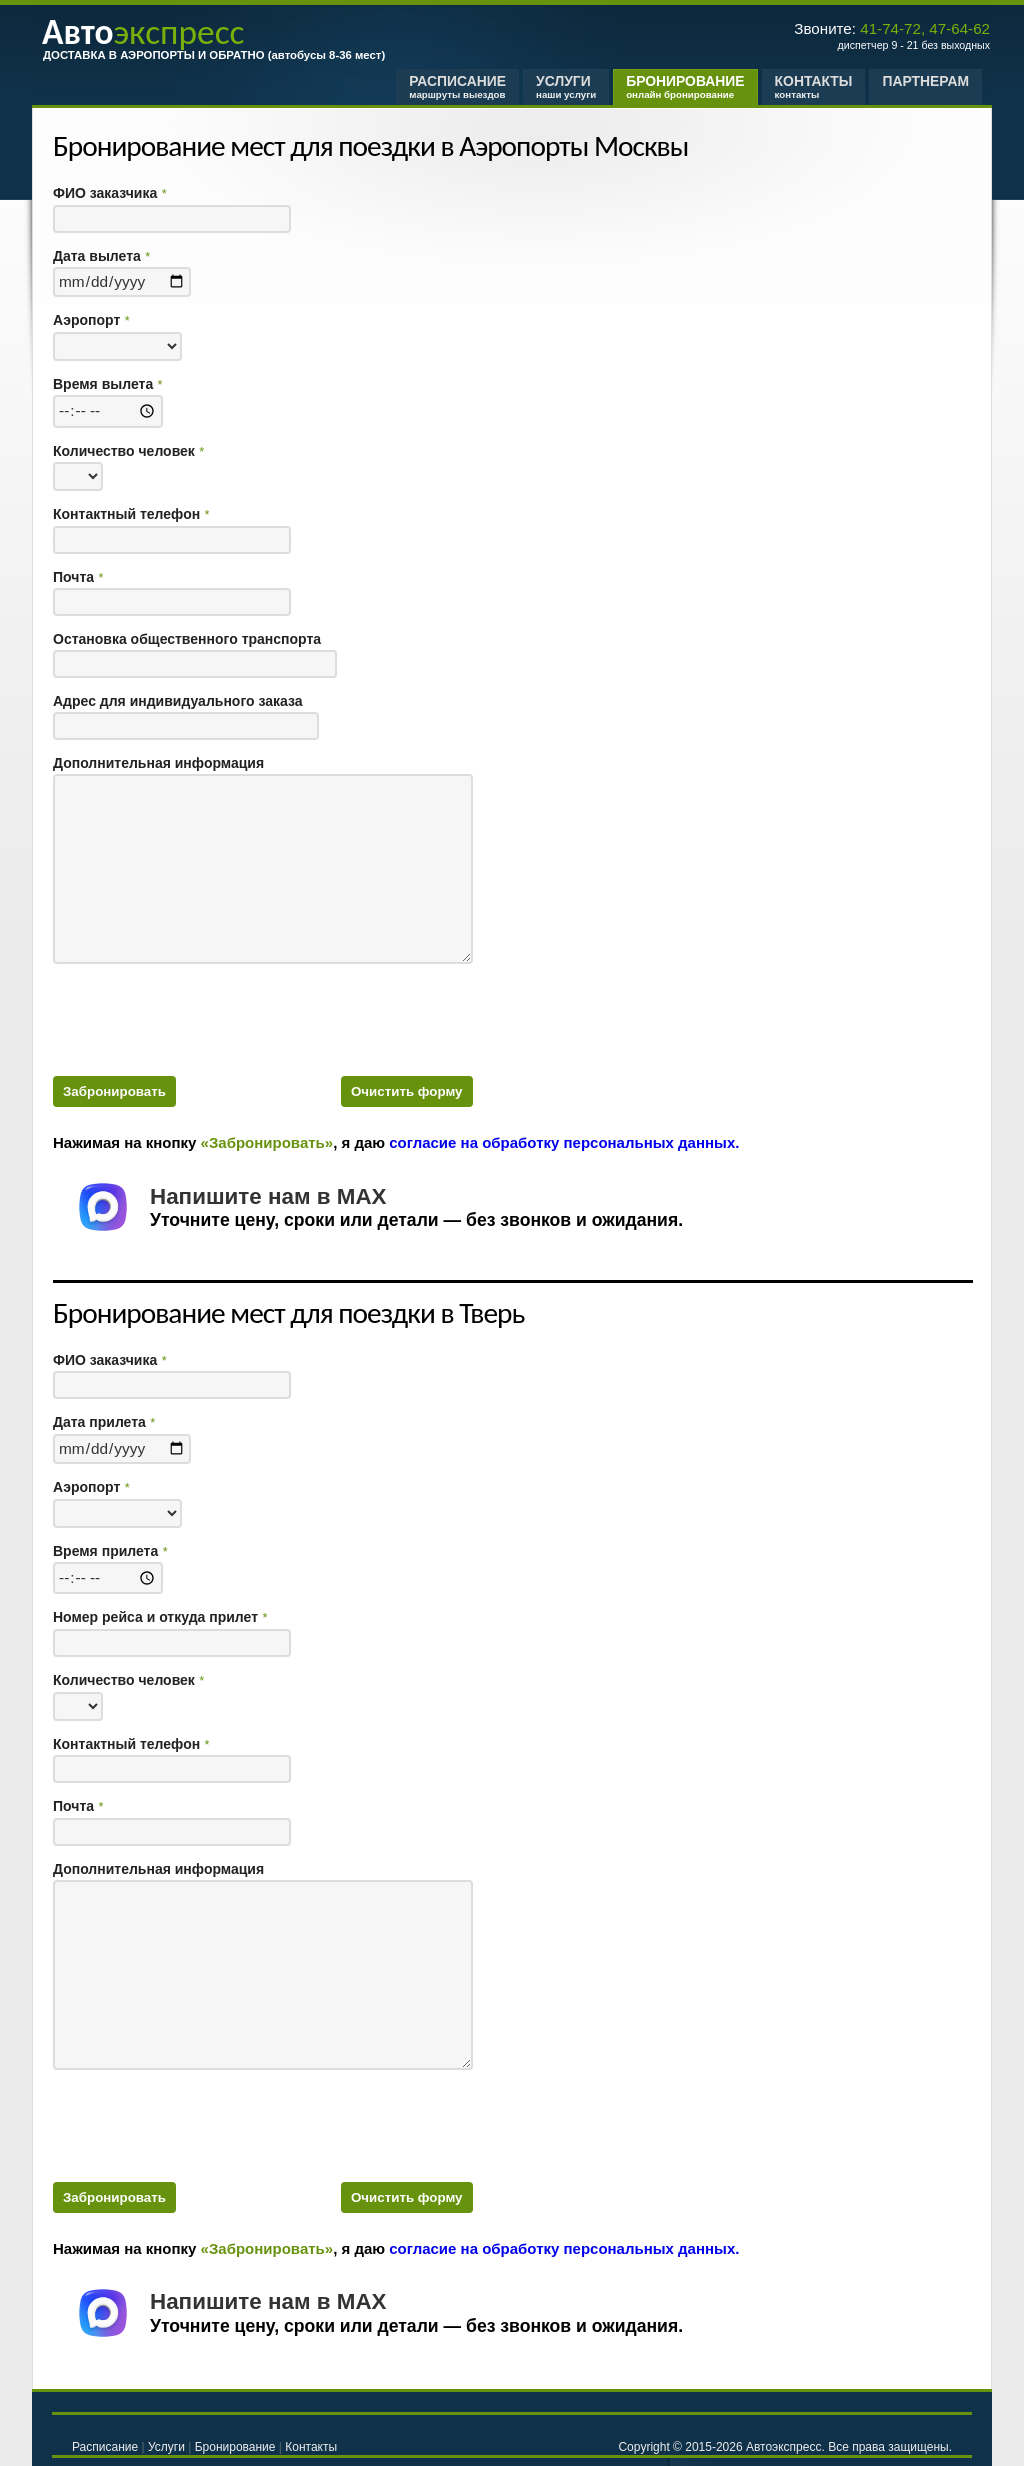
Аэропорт (91, 320)
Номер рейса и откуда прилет (160, 1617)
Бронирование (685, 86)
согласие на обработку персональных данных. (564, 1142)
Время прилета (110, 1551)
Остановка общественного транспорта (187, 639)
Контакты (814, 86)
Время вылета (107, 384)
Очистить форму (407, 1091)
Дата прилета (104, 1422)
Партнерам (925, 86)
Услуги (566, 86)
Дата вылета (101, 256)
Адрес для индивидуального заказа (178, 701)
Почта (78, 577)
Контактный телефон (131, 514)
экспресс (143, 32)
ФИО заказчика (109, 193)
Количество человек (128, 451)
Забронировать (114, 1091)
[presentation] (205, 1017)
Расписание (457, 86)
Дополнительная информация (158, 763)
